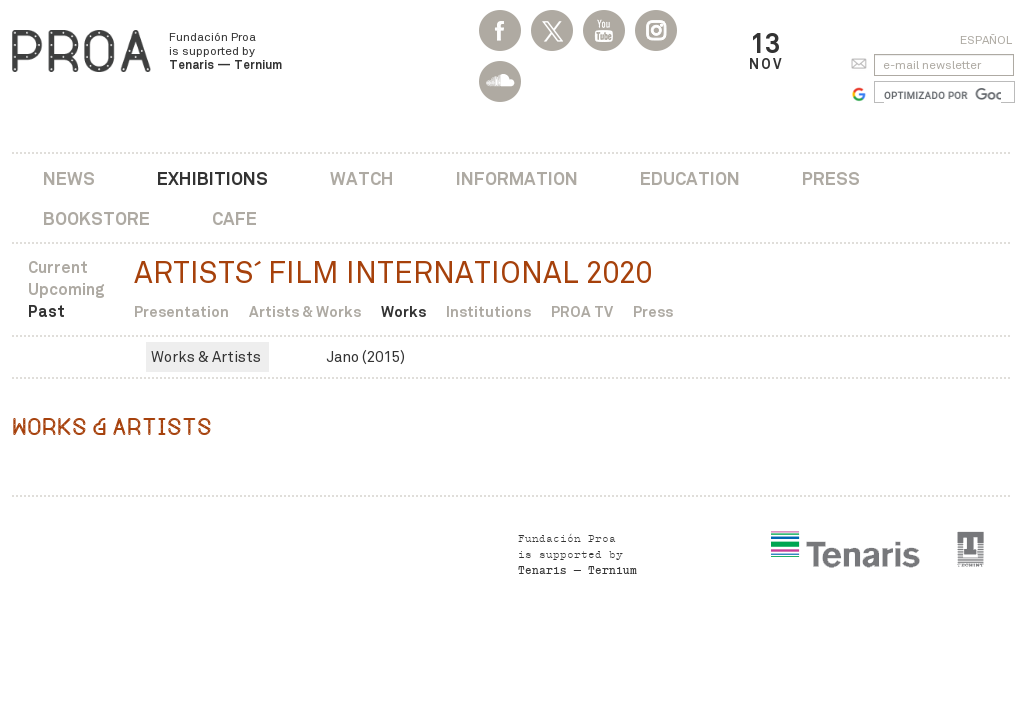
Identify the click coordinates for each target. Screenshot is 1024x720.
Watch (362, 178)
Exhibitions (212, 178)
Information (517, 178)
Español (986, 40)
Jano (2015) (365, 357)
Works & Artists (206, 357)
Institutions (488, 311)
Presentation (181, 311)
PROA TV (582, 311)
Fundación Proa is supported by (225, 51)
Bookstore (96, 218)
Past (46, 311)
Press (831, 178)
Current (58, 267)
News (69, 178)
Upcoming (66, 289)
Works (403, 311)
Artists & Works (305, 311)
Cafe (234, 218)
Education (690, 178)
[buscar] (942, 95)
